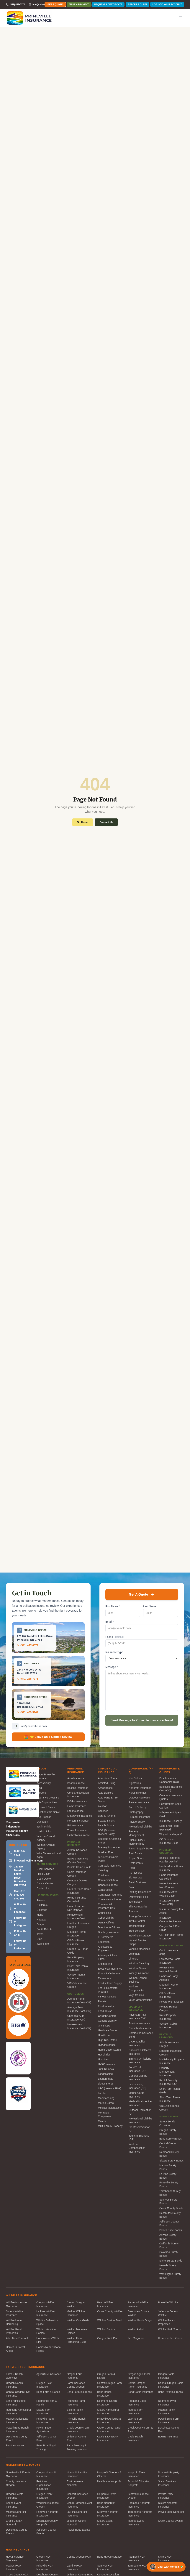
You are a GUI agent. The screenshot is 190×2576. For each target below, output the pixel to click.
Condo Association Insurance (78, 1794)
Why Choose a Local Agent (48, 1855)
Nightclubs (135, 1783)
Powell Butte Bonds (170, 2230)
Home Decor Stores (109, 2049)
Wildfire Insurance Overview (16, 2304)
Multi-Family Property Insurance (171, 2061)
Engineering (105, 1963)
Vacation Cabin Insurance (168, 2025)
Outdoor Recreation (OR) (140, 2111)
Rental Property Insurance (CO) (168, 2082)
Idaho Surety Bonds (170, 2260)
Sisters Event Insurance (104, 2522)
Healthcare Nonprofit (109, 2481)
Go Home (82, 822)
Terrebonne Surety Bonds (170, 2193)
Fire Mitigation (136, 2338)
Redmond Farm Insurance (76, 2402)
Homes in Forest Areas (15, 2349)
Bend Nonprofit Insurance (105, 2504)
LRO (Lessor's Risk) (109, 2088)
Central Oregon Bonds (168, 2145)
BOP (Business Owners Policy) (107, 1832)
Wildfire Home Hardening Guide (76, 2340)
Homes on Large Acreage (169, 1978)
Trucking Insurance (140, 1935)
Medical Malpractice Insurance (140, 2103)
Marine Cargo (106, 2102)
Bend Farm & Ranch (48, 2391)
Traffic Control (137, 1921)
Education (103, 1941)
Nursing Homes (137, 1792)
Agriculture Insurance (48, 2374)
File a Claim (43, 1873)
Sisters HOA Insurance (165, 2558)
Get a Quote (44, 1878)
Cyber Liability (106, 1917)
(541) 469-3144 (27, 1712)
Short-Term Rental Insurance (78, 1968)
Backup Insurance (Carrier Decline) (77, 1860)
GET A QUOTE (55, 4)
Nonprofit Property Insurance (168, 2474)
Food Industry (106, 2006)
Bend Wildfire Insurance (105, 2304)
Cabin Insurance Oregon (76, 1873)
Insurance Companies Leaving (170, 1919)
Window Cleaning (139, 1963)
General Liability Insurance (138, 2077)
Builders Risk (105, 1852)
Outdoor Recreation (140, 1797)
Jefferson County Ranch (76, 2438)
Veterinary (134, 1953)
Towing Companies (139, 1916)
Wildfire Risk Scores (169, 2329)
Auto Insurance (76, 1778)
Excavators (104, 1978)
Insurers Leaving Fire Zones (171, 1911)
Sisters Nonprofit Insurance (167, 2504)
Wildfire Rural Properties (14, 2331)
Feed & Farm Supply (110, 1983)
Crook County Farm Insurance (78, 2429)
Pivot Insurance (15, 2445)
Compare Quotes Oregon (77, 1882)
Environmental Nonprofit (75, 2483)
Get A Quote (142, 1594)
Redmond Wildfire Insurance (138, 2304)
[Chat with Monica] (166, 2567)
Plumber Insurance (139, 1816)
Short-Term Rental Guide (170, 2090)
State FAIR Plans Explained (169, 1827)
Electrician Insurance (110, 1968)
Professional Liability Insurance (140, 2120)
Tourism (133, 1911)
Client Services (45, 1868)
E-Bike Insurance (77, 1801)
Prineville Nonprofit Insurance (47, 2513)
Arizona (41, 1900)
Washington (43, 1943)
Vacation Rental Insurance (76, 1976)
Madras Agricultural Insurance (17, 2420)
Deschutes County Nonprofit (47, 2522)
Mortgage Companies (104, 2114)
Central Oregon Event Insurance (79, 2504)
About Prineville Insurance (46, 1776)
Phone (115, 1636)
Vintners (133, 1958)
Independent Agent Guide (170, 1814)
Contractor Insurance (110, 1894)
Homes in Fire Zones (170, 2338)
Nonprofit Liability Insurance (77, 2474)
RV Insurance (75, 1825)
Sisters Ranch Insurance (75, 2411)
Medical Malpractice (109, 2107)
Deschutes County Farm (168, 2429)
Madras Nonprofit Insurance (16, 2513)
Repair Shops (136, 1858)
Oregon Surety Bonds (167, 2132)
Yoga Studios (136, 1995)
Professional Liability (140, 1826)
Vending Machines (139, 1948)
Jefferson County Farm (46, 2438)
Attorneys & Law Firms (107, 1957)
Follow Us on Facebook (17, 1908)
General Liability (107, 2020)
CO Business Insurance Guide (168, 1841)
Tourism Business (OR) (139, 2137)
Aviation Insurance (139, 2023)
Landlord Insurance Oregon (78, 1925)
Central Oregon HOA (79, 2556)
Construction (105, 1889)
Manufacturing (106, 2098)
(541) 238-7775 (27, 1678)
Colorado (42, 1909)
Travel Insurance (77, 1830)
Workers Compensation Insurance (137, 2148)
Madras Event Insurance (136, 2522)
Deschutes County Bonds (170, 2215)
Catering (103, 1870)
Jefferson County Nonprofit (76, 2522)
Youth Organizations (140, 1999)
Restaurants (135, 1863)
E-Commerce (105, 1937)
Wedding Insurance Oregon (47, 2504)
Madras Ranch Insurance (166, 2411)
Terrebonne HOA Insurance (137, 2567)
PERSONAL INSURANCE (75, 1770)
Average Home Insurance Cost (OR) (79, 2000)
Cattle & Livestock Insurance (107, 2438)
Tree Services (137, 1930)
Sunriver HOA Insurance (105, 2567)
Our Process (44, 1816)
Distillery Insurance (109, 1932)
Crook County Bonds (171, 2208)
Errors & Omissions (109, 1973)
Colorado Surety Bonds (168, 2254)
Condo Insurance (108, 1884)
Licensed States (46, 1807)
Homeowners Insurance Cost (76, 1916)
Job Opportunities (47, 1802)
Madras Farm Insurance (135, 2411)
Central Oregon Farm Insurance (109, 2384)
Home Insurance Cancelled (76, 1899)
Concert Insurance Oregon (77, 2496)
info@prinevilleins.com (34, 1726)
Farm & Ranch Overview (14, 2376)
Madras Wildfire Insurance (76, 2313)
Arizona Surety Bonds (167, 2236)
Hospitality (104, 2054)
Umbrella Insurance (78, 1835)
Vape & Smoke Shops (137, 1942)
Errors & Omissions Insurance (140, 2060)
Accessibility (44, 1783)
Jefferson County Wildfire (168, 2313)
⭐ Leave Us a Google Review (48, 1737)
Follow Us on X (17, 1933)
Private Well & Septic (171, 2001)
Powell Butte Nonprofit (171, 2511)
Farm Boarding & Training (46, 2447)
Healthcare (104, 2035)
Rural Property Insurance (75, 1959)
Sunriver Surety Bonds (168, 2201)
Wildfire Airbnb (136, 2329)
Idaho (40, 1914)
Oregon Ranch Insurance (14, 2384)
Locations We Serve (48, 1812)
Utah (39, 1938)
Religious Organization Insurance (43, 2485)
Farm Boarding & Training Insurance (77, 2447)
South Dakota (44, 1929)
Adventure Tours (107, 1778)
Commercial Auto (108, 1880)
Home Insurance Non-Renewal (76, 1908)
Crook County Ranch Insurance (109, 2429)
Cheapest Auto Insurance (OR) (76, 2017)
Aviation (102, 1806)
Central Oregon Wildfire (76, 2304)
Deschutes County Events (16, 2531)
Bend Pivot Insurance (170, 2391)
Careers (41, 1792)
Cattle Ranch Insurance (135, 2438)
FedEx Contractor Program (108, 1989)
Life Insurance (75, 1810)
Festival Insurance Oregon (138, 2496)
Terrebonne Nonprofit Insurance (140, 2513)
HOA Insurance (107, 2044)
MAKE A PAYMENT (79, 4)
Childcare (103, 1875)
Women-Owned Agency (46, 1846)
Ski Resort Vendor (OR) (139, 2129)
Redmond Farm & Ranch (46, 2402)
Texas (40, 1934)
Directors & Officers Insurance (140, 2052)
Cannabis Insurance (109, 1865)
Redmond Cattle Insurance (137, 2402)
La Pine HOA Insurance (74, 2567)
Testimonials (44, 1826)
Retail (132, 1867)
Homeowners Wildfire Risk (48, 2340)
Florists (102, 2001)
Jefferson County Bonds (169, 2223)
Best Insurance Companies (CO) (169, 1780)
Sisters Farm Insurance (43, 2411)
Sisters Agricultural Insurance (108, 2411)
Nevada (41, 1919)
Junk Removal (106, 2069)
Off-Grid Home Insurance (75, 1942)
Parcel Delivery (137, 1807)
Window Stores (137, 1968)
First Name (118, 1606)
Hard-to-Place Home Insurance (79, 1891)
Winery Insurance (139, 1973)
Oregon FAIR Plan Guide (78, 1950)
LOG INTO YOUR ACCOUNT (167, 4)
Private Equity (137, 1821)
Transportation (137, 1925)
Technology (135, 1901)
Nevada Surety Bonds (168, 2267)
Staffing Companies (140, 1892)
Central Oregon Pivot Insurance (18, 2393)
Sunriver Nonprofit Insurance (107, 2513)
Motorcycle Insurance (79, 1815)
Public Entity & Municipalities (137, 1841)
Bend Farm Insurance (79, 2391)
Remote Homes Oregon (168, 2008)
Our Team (42, 1821)
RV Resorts (135, 1872)
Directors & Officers (109, 1927)
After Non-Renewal (17, 2338)
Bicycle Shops (106, 1825)
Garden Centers (107, 2015)
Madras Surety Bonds (167, 2167)
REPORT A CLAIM (137, 4)
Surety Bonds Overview (167, 2123)
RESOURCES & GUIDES (169, 1770)
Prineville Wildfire (168, 2302)
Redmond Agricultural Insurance (18, 2411)
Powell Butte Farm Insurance (168, 2420)
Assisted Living (106, 1783)
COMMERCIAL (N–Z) (141, 1770)
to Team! (142, 1720)
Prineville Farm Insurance (45, 2420)
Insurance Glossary (48, 1797)
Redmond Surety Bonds (169, 2154)
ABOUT (41, 1768)
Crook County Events (170, 2520)
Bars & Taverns (107, 1815)
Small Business (137, 1882)
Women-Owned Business (138, 1979)
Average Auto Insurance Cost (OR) (79, 2009)
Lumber (102, 2093)
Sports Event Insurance (13, 2504)
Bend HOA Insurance (109, 2556)
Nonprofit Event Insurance (137, 2474)
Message (117, 1666)
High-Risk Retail (107, 2040)
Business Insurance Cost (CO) (170, 1788)
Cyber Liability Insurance (137, 2043)
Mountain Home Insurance (76, 1933)
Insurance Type (114, 1652)
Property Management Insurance (167, 2071)
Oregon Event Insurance (44, 2496)
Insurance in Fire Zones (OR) (169, 1902)
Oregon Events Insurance (14, 2496)
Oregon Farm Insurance (74, 2376)
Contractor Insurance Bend (141, 2034)
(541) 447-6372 (27, 1645)
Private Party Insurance (165, 2496)
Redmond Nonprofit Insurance (139, 2504)
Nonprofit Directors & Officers (109, 2474)
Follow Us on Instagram (18, 1921)
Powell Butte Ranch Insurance (17, 2429)
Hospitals (103, 2059)
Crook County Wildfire (109, 2311)
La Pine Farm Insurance (135, 2420)
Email (115, 1621)
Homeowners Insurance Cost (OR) (79, 2026)
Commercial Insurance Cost (106, 1906)
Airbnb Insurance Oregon (77, 1852)
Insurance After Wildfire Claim (168, 1894)
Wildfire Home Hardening (14, 2322)
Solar (132, 1887)
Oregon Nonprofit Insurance (46, 2474)
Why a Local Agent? (171, 1834)
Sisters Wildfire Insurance (14, 2313)
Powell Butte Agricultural (43, 2429)
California (42, 1905)
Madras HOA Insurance (13, 2567)
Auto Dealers (105, 1792)
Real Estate (135, 1853)
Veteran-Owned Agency (46, 1838)
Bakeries (103, 1810)
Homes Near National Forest (168, 1969)
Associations (105, 1787)
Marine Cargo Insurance (136, 2094)
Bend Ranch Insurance (104, 2393)
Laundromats (105, 2078)
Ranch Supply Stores (141, 1848)
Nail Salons (135, 1778)
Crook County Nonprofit (14, 2522)
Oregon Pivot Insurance (44, 2384)
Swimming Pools (138, 1896)
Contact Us (106, 822)
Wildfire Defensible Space (47, 2322)
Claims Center (45, 1883)
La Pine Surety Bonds (167, 2175)
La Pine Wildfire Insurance (45, 2313)
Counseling (104, 1912)
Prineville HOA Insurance (44, 2567)
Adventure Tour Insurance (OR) (137, 2016)
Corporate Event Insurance (106, 2496)
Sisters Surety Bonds (171, 2160)
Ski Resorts (135, 1877)
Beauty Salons (106, 1820)
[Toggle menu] (180, 18)
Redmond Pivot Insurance (167, 2402)
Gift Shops (104, 2025)
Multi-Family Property (110, 2125)
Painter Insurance (139, 1802)
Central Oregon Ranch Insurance (137, 2384)
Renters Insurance (78, 1820)
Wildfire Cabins (106, 2329)
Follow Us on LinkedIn (17, 1944)
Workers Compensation (137, 1988)
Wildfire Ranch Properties (166, 2322)
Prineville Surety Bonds (168, 2184)
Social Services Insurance (167, 2483)
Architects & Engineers (105, 1948)
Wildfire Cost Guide (78, 2320)
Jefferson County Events (46, 2531)
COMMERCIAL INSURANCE (107, 1770)
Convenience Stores (109, 1899)
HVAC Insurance (107, 2064)
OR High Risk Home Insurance (171, 1936)
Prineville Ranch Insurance (76, 2420)
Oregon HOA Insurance (43, 2558)
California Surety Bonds (169, 2245)
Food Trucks (105, 2011)
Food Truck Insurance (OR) (137, 2069)
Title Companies (138, 1906)
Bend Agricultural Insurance (16, 2402)
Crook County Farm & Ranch (140, 2429)
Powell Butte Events (78, 2529)
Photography (136, 1812)
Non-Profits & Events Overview (18, 2474)
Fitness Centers (107, 1996)
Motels (102, 2121)
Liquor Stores (105, 2083)
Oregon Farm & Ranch (106, 2376)
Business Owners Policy (108, 1859)
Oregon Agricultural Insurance (139, 2376)
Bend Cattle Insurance (140, 2391)
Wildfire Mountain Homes (77, 2331)
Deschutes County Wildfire (138, 2313)
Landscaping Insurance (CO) (137, 2086)
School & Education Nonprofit (139, 2483)
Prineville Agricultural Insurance (109, 2420)
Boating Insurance (77, 1787)
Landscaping (105, 2073)
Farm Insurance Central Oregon (76, 2384)
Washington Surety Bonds (170, 2276)
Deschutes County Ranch (16, 2438)
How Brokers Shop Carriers (170, 1805)
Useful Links (44, 1831)
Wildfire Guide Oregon (140, 2320)
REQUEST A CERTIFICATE (108, 4)
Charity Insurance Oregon (16, 2483)
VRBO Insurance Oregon (77, 1985)
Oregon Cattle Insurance (166, 2376)
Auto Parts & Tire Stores (108, 1799)
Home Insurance (76, 1806)
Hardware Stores (107, 2030)
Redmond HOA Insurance (136, 2558)
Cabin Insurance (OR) (168, 1952)
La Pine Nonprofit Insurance (77, 2513)
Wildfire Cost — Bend (109, 2320)
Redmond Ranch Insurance (107, 2402)
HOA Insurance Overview (15, 2558)
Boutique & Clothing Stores (109, 1840)
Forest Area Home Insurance (170, 1960)
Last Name (156, 1606)
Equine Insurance (168, 2436)
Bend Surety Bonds (170, 2138)
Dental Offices (106, 1922)
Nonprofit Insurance (140, 1787)
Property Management (136, 1833)
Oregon (41, 1924)
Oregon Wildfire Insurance (45, 2304)
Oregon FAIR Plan (107, 2338)
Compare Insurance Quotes (170, 1797)
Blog (39, 1787)
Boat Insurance (76, 1783)
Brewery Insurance (109, 1847)
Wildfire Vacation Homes (46, 2331)
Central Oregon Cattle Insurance (170, 2384)
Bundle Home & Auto (79, 1867)
